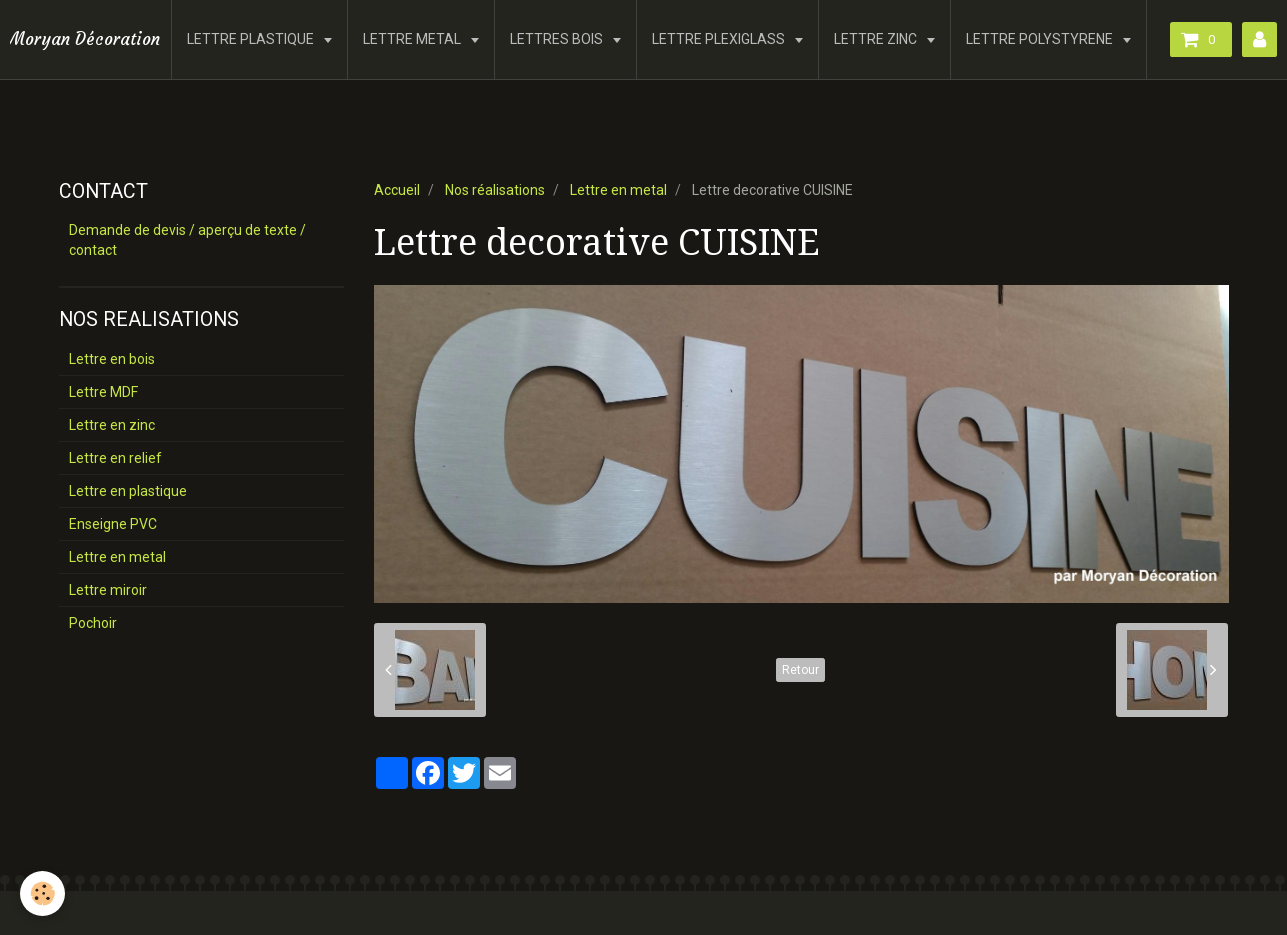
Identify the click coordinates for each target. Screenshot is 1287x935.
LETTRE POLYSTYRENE (1041, 39)
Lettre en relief (115, 458)
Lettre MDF (103, 392)
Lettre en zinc (112, 425)
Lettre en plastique (128, 491)
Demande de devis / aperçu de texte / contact (187, 240)
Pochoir (93, 623)
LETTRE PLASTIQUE (252, 39)
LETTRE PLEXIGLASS (720, 39)
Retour (800, 670)
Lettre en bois (112, 359)
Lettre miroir (108, 590)
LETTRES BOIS (558, 39)
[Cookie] (42, 893)
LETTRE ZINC (877, 39)
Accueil (397, 190)
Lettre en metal (618, 190)
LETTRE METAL (413, 39)
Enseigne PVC (113, 524)
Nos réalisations (495, 190)
